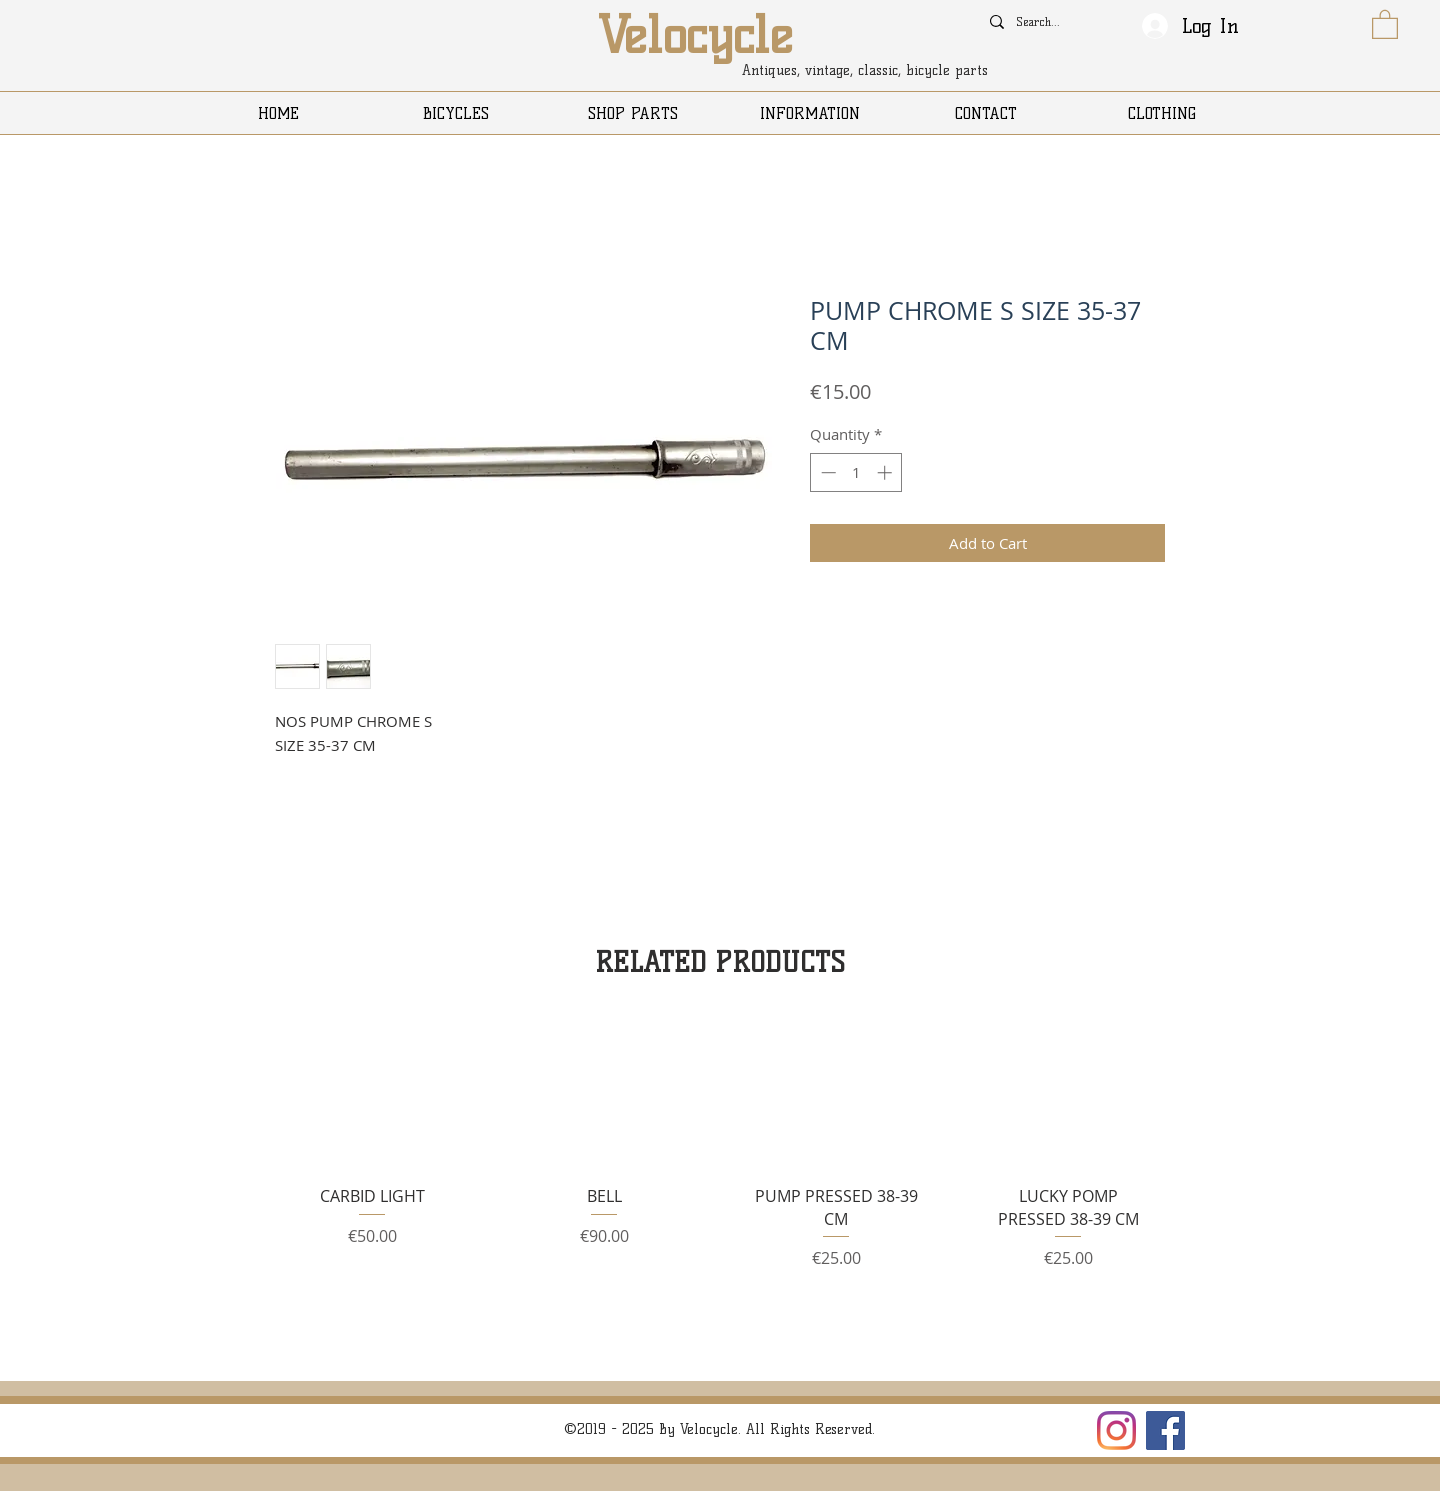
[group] (720, 1153)
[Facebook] (1165, 1430)
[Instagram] (1116, 1430)
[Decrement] (826, 472)
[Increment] (886, 472)
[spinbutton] (856, 472)
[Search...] (1041, 22)
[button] (1385, 23)
